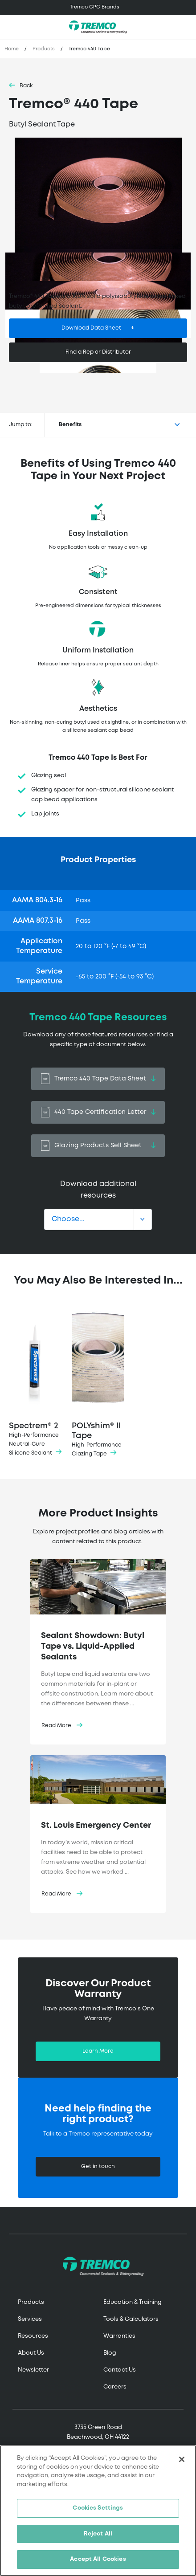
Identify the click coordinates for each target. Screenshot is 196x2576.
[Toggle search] (184, 27)
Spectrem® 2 (35, 1383)
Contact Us (119, 2370)
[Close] (182, 2459)
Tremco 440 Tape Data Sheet (98, 1078)
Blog (109, 2353)
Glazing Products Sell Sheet (98, 1145)
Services (30, 2319)
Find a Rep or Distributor (98, 352)
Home (11, 49)
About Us (31, 2353)
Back (26, 85)
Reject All (98, 2533)
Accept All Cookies (98, 2559)
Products (44, 49)
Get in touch (98, 2166)
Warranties (119, 2336)
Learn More (98, 2051)
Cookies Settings (98, 2508)
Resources (33, 2336)
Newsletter (33, 2370)
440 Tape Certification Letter (98, 1112)
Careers (115, 2386)
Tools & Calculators (131, 2319)
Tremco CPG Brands (94, 7)
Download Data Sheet (91, 328)
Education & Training (132, 2302)
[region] (98, 2510)
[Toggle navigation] (98, 7)
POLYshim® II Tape (98, 1383)
